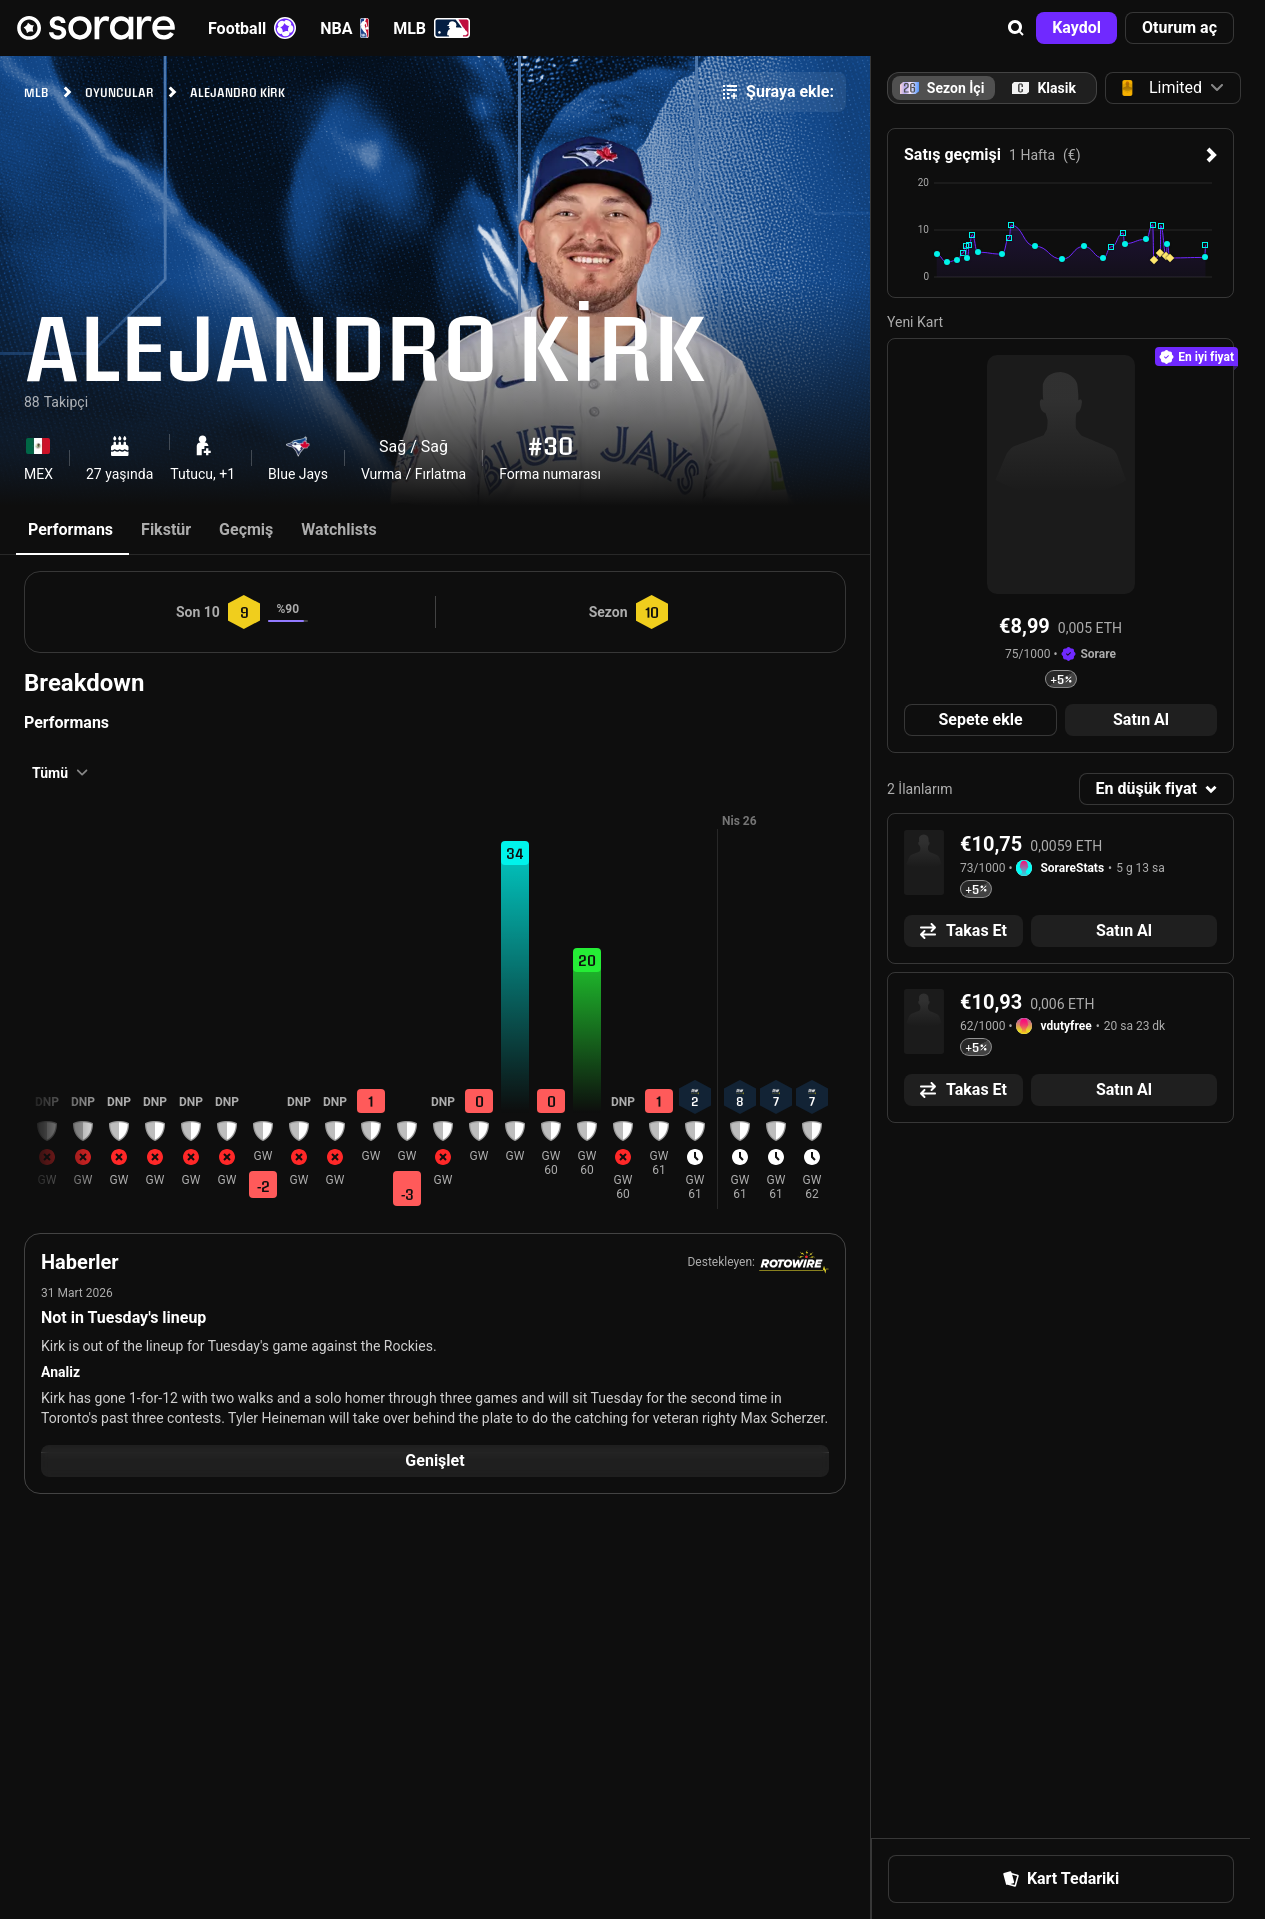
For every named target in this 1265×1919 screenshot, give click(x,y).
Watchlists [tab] (338, 529)
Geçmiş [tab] (246, 529)
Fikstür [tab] (166, 529)
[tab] (1044, 88)
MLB (431, 28)
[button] (1016, 28)
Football (252, 28)
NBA (344, 28)
